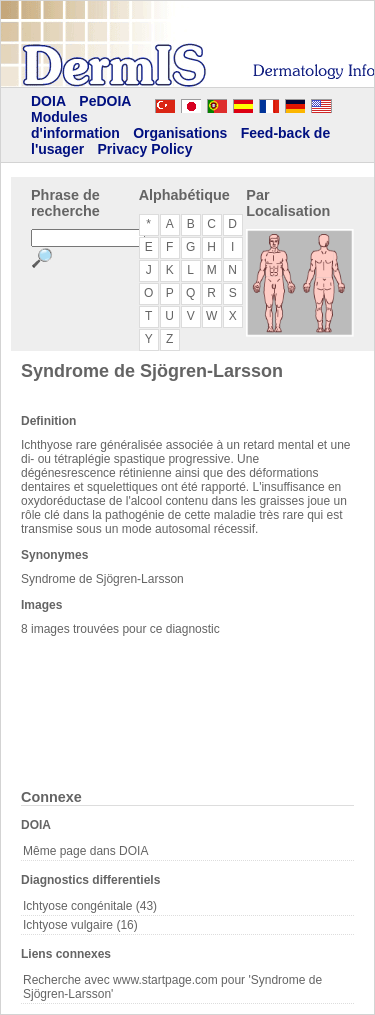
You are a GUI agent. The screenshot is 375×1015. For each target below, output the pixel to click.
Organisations (180, 133)
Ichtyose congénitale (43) (90, 906)
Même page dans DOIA (85, 851)
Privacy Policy (144, 149)
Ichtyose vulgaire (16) (80, 925)
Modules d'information (75, 125)
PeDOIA (105, 101)
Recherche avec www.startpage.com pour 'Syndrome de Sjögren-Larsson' (172, 987)
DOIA (48, 101)
